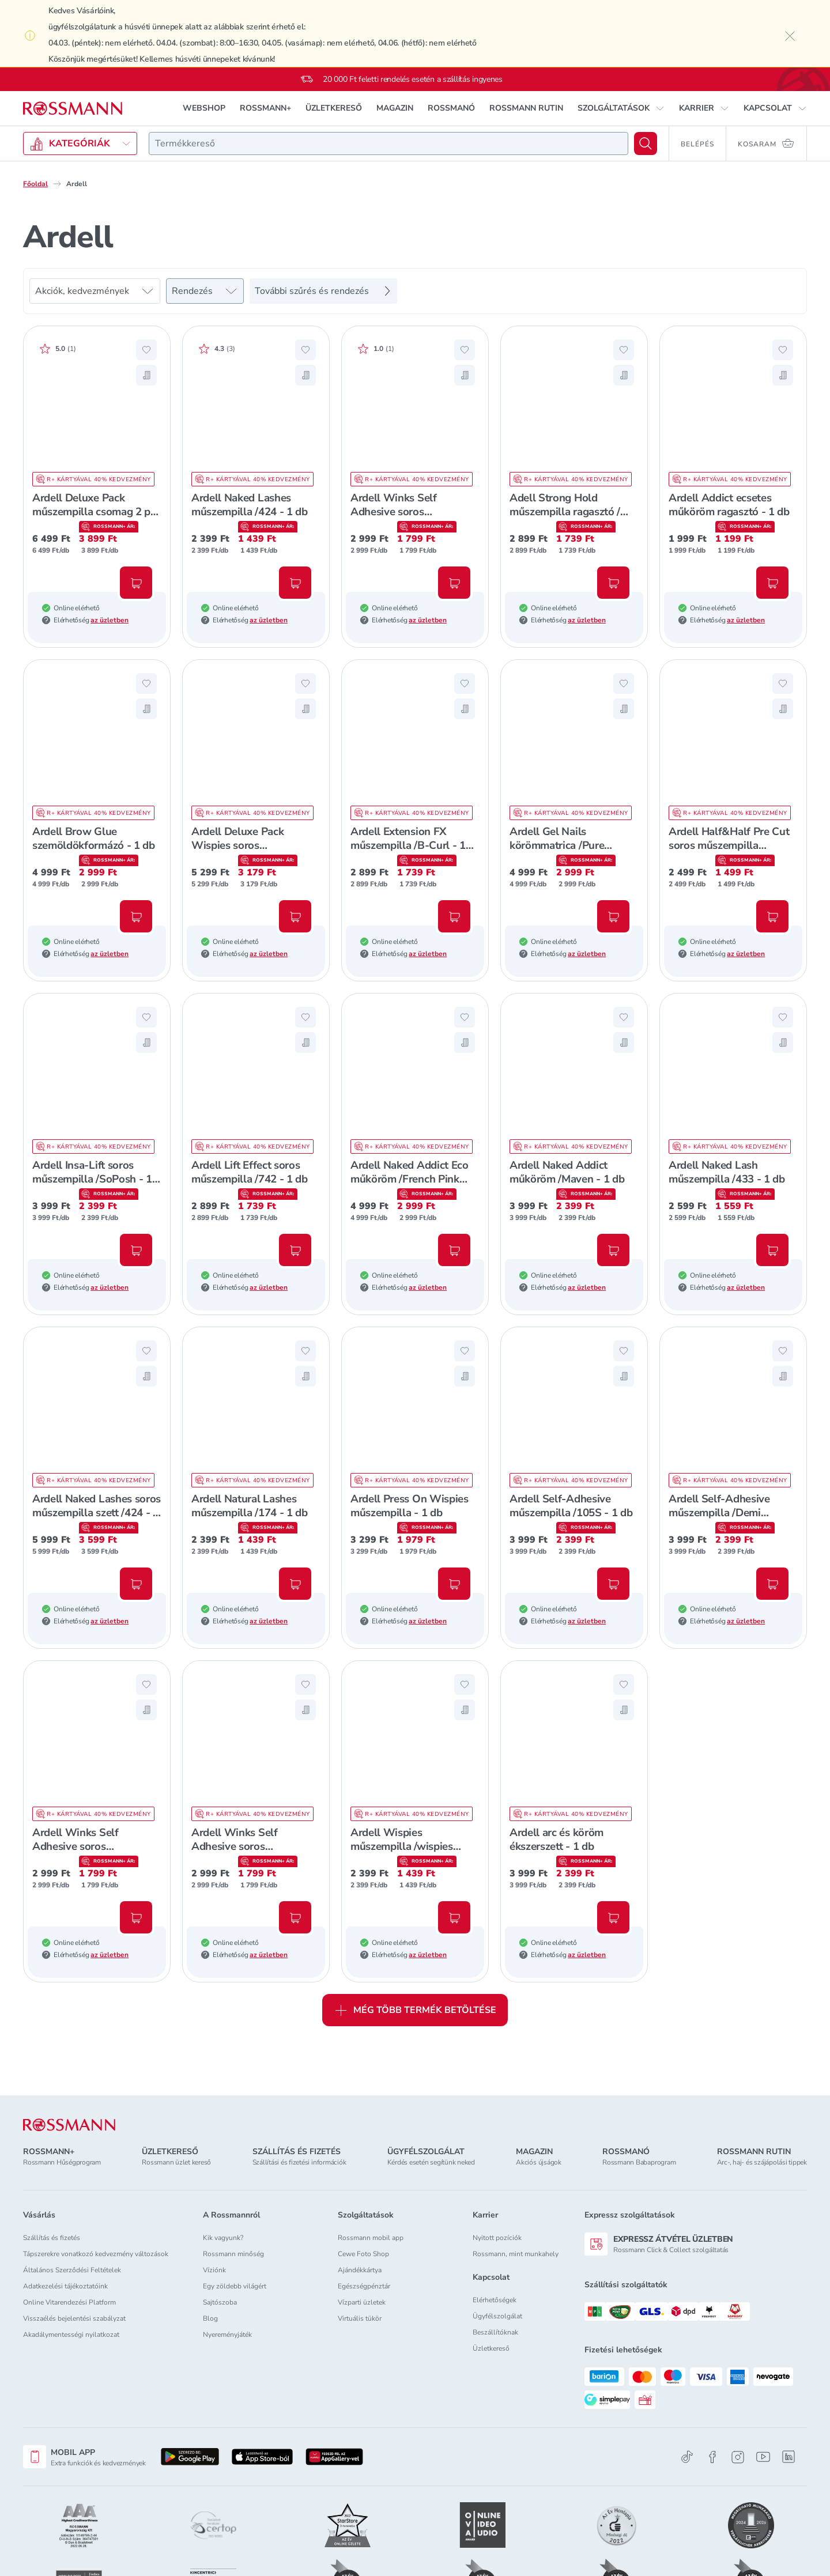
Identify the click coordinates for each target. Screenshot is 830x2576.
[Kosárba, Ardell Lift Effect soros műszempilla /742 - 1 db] (295, 1250)
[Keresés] (645, 143)
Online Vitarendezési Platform (69, 2302)
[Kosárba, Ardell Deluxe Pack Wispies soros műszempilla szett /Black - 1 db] (295, 916)
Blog (210, 2318)
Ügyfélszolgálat (497, 2316)
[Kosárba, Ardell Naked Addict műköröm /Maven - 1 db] (613, 1250)
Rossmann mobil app (370, 2237)
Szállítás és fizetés (51, 2237)
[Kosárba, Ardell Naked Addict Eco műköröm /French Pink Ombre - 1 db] (454, 1250)
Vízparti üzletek (362, 2302)
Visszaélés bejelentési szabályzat (74, 2318)
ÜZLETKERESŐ (333, 108)
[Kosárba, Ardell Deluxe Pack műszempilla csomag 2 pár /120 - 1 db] (136, 582)
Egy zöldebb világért (234, 2286)
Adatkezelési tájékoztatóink (65, 2286)
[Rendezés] (205, 291)
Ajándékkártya (360, 2270)
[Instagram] (738, 2457)
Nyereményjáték (227, 2334)
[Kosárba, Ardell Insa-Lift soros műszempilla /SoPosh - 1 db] (136, 1250)
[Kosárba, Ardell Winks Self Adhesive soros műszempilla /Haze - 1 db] (454, 582)
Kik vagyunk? (223, 2237)
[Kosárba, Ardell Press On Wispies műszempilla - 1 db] (454, 1583)
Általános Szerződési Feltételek (72, 2270)
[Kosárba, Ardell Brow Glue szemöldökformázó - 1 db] (136, 916)
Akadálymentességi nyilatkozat (71, 2334)
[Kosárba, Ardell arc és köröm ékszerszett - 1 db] (613, 1917)
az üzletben (109, 620)
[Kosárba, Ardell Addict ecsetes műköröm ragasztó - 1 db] (772, 582)
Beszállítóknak (495, 2332)
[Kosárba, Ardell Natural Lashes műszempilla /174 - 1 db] (295, 1583)
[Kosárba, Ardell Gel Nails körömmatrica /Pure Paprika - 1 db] (613, 916)
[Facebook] (712, 2457)
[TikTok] (687, 2457)
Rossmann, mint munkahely (516, 2253)
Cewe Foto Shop (363, 2253)
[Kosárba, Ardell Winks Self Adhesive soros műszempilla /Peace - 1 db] (295, 1917)
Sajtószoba (220, 2302)
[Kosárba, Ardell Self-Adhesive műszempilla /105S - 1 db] (613, 1583)
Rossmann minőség (233, 2253)
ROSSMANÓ (451, 108)
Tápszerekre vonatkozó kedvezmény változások (95, 2253)
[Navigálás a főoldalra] (72, 108)
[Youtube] (763, 2457)
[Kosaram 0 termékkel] (766, 143)
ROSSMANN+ (265, 108)
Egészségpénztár (364, 2286)
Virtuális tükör (360, 2318)
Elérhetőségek (494, 2300)
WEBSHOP (204, 108)
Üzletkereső (491, 2348)
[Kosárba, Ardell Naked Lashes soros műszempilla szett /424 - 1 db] (136, 1583)
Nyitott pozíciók (497, 2237)
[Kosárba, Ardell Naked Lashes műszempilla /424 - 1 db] (295, 582)
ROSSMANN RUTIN (526, 108)
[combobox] (388, 143)
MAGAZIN (394, 108)
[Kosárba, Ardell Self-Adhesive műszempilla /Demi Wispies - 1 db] (772, 1583)
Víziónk (214, 2270)
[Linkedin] (788, 2457)
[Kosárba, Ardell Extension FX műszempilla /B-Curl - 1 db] (454, 916)
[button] (621, 108)
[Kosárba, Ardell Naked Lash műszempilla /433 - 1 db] (772, 1250)
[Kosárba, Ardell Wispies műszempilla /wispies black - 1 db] (454, 1917)
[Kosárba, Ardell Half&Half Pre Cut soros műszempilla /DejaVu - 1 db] (772, 916)
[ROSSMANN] (69, 2125)
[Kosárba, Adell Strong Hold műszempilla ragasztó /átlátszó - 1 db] (613, 582)
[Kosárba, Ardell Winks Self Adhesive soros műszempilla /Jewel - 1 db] (136, 1917)
